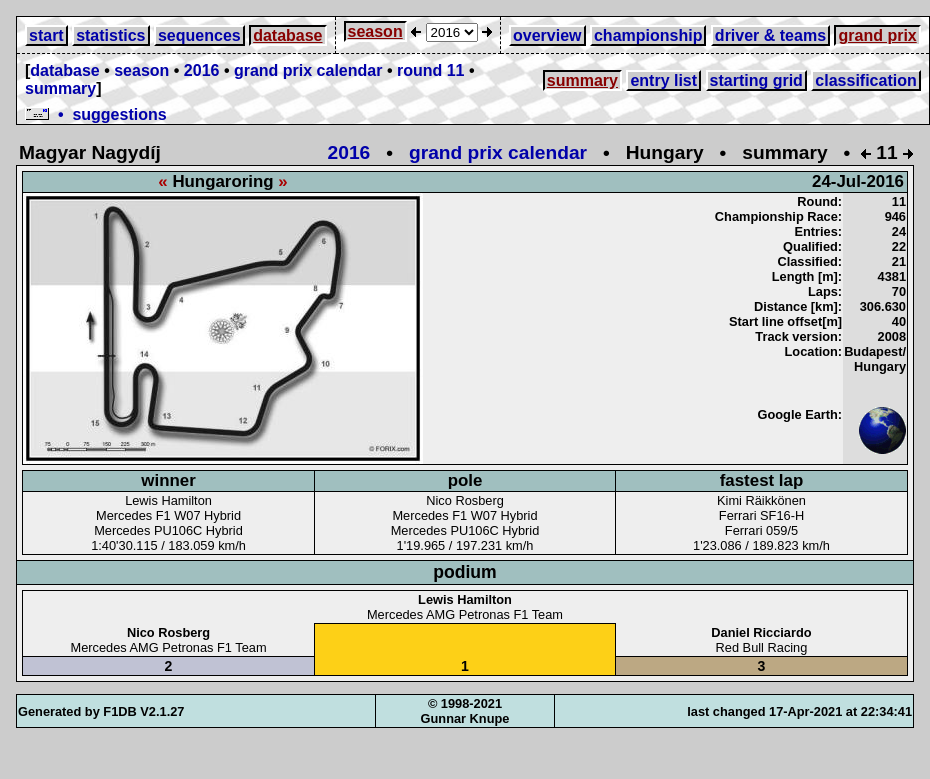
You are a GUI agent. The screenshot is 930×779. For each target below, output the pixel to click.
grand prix (877, 35)
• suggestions (96, 114)
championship (648, 35)
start (46, 35)
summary (60, 88)
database (287, 35)
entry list (663, 80)
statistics (110, 35)
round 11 (431, 70)
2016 (202, 70)
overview (547, 35)
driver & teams (770, 35)
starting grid (756, 80)
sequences (199, 35)
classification (865, 80)
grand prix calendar (308, 70)
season (375, 31)
